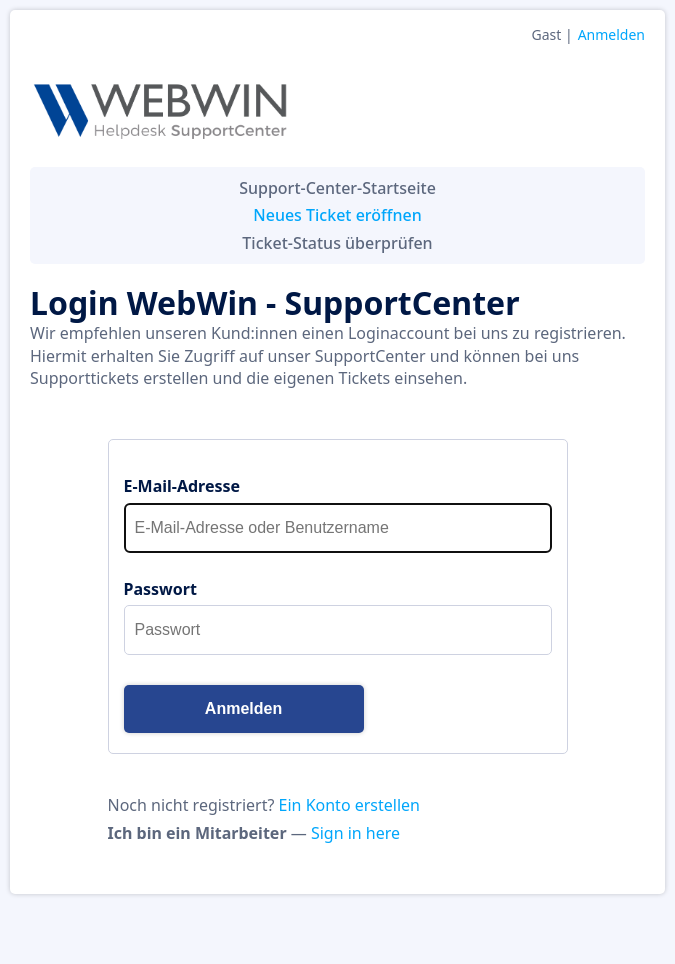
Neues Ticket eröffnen (337, 215)
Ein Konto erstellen (349, 805)
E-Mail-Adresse (182, 486)
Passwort (160, 589)
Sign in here (355, 833)
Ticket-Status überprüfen (337, 243)
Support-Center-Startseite (337, 188)
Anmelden (611, 34)
